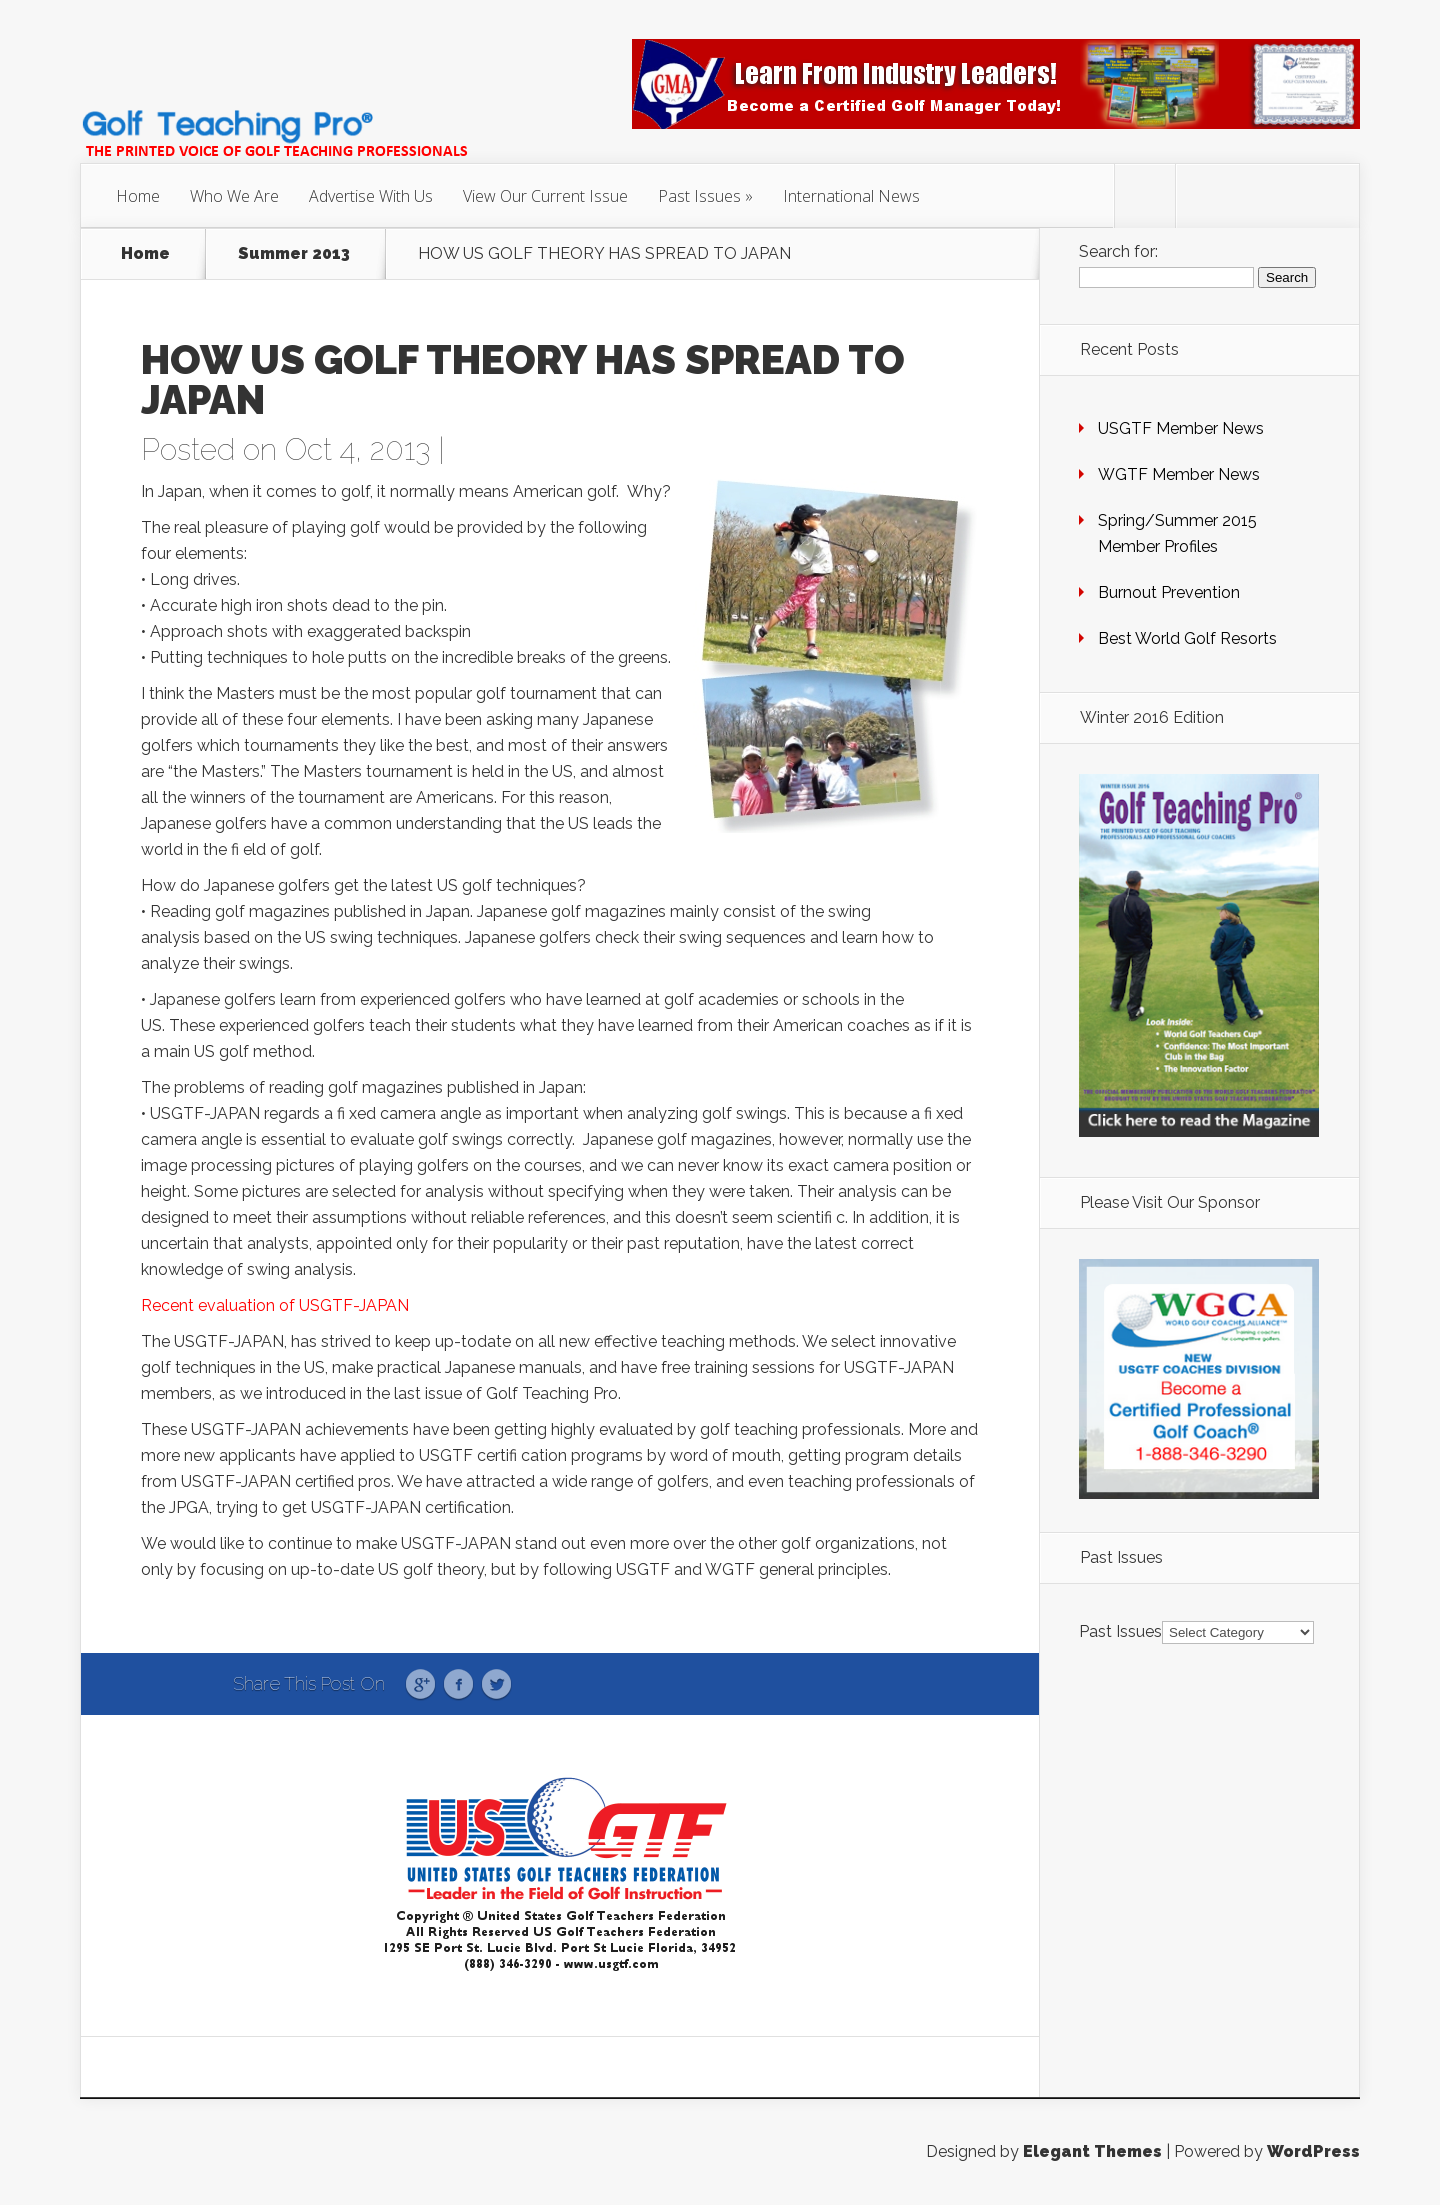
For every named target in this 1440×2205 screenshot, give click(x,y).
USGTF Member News (1181, 428)
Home (138, 196)
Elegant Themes (1092, 2151)
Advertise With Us (371, 196)
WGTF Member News (1179, 474)
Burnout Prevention (1169, 592)
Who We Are (234, 196)
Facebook (458, 1685)
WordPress (1313, 2151)
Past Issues (699, 196)
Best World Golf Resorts (1187, 638)
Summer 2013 (294, 254)
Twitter (496, 1685)
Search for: (1118, 251)
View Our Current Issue (545, 196)
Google (420, 1685)
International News (851, 196)
